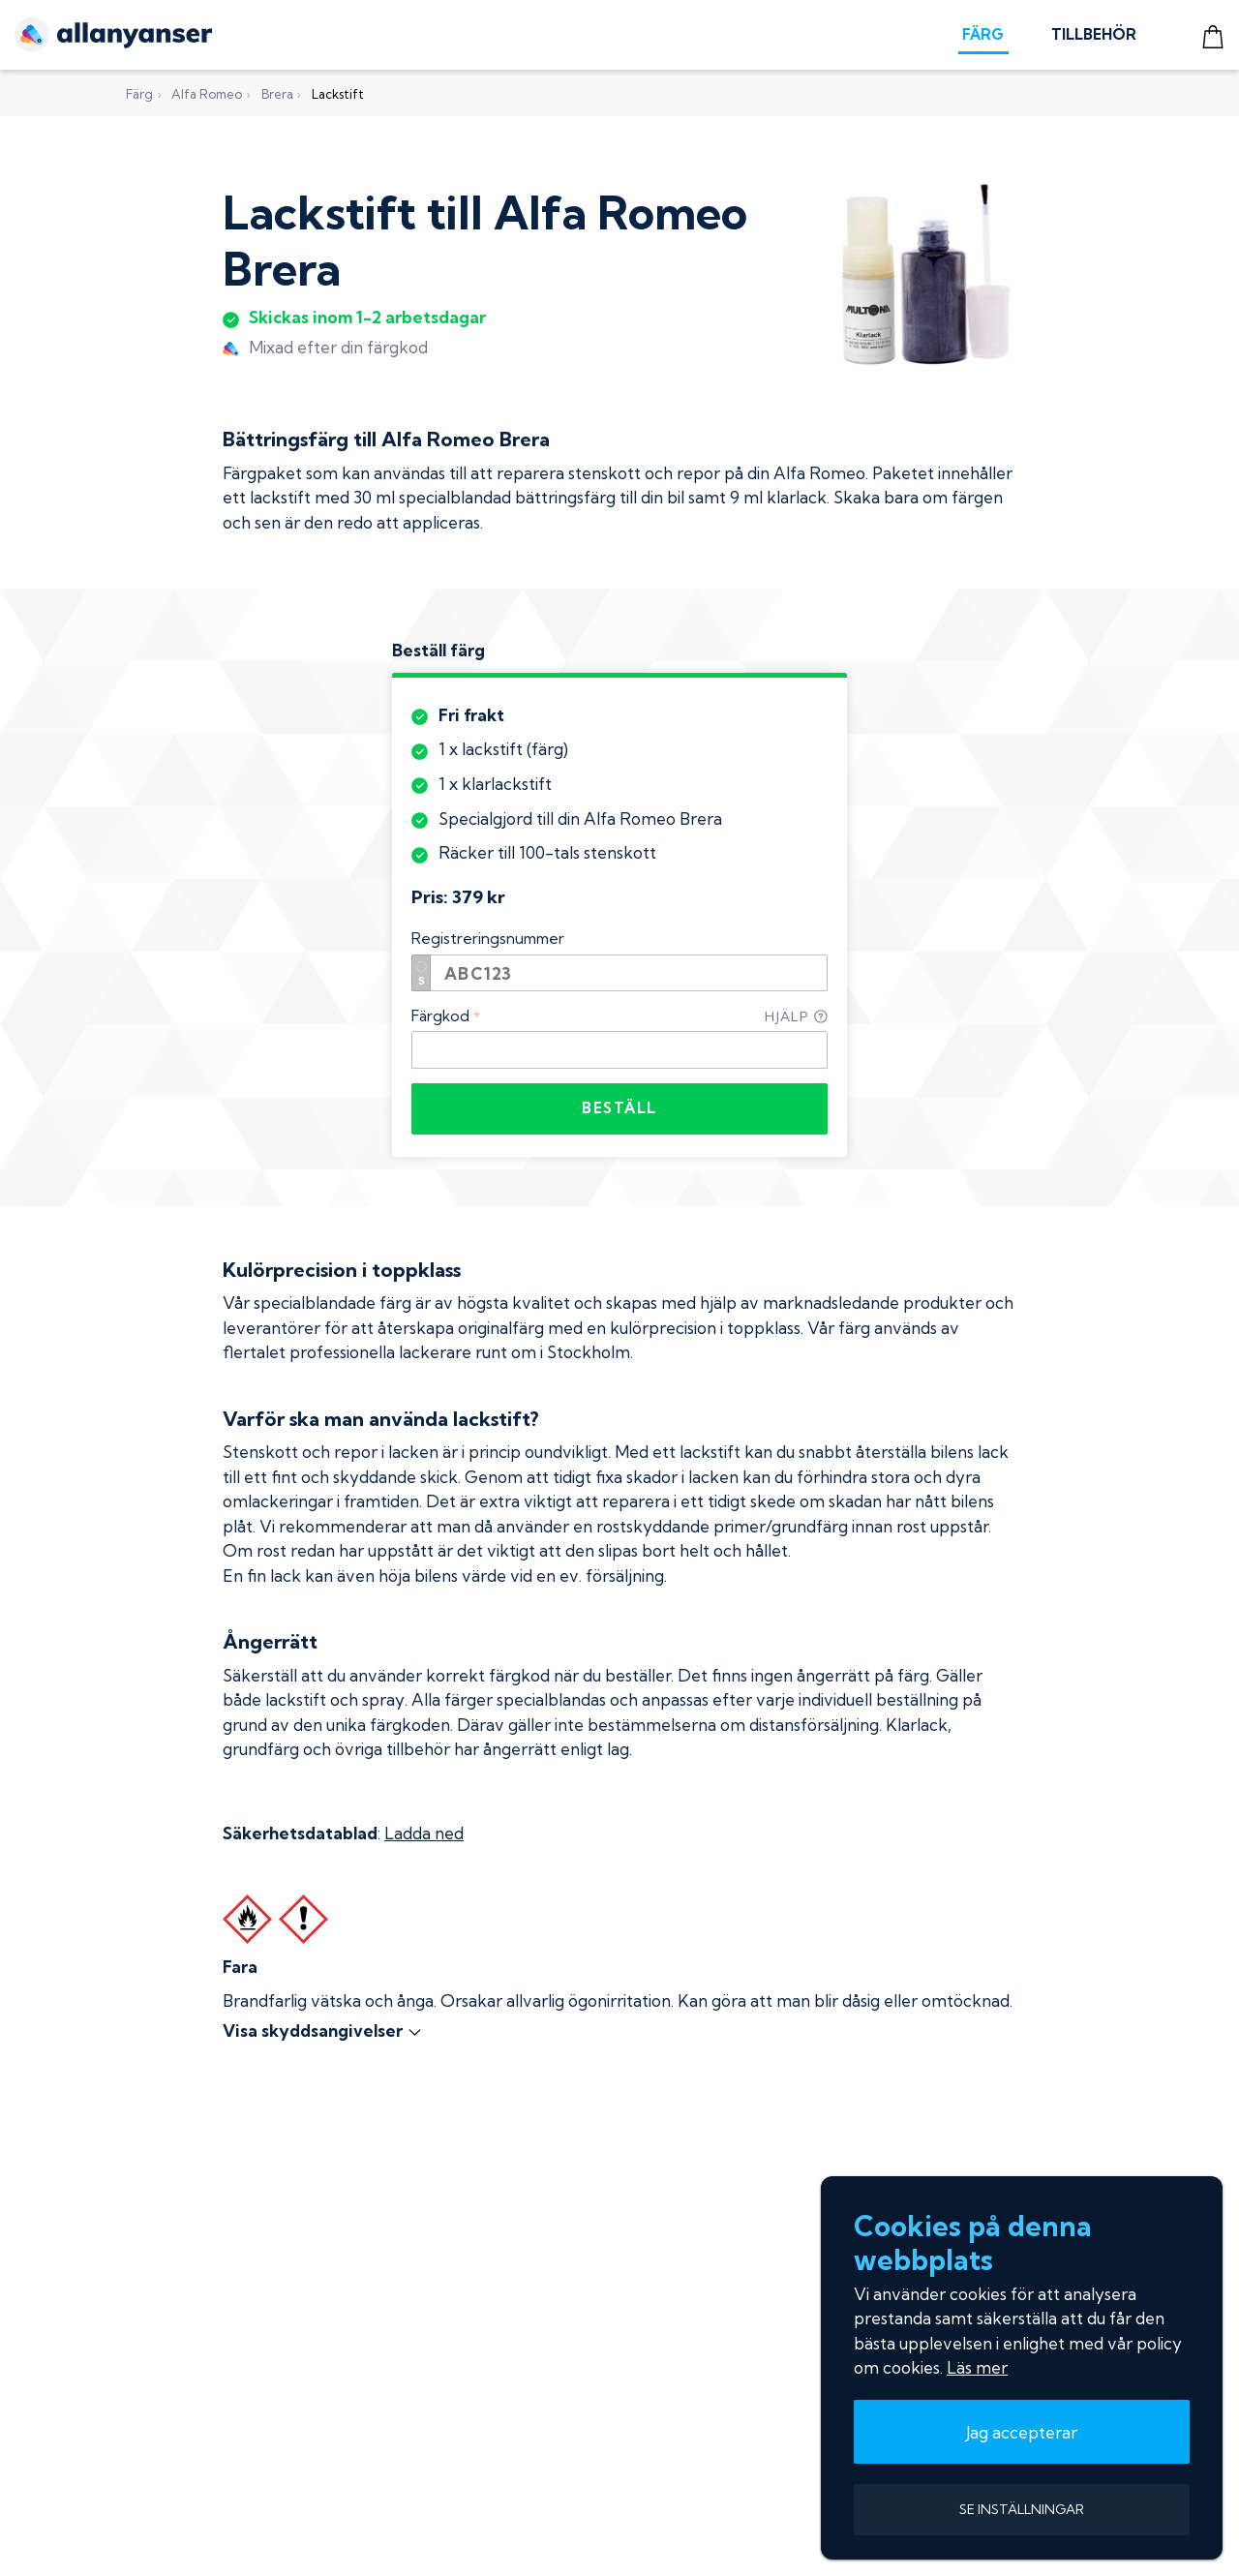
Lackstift (338, 94)
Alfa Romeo (206, 94)
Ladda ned (424, 1833)
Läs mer (977, 2367)
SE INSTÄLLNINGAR (1021, 2509)
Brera (277, 94)
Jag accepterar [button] (1021, 2432)
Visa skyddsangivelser (323, 2030)
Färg (139, 94)
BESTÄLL (619, 1108)
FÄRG (983, 34)
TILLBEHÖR (1093, 34)
